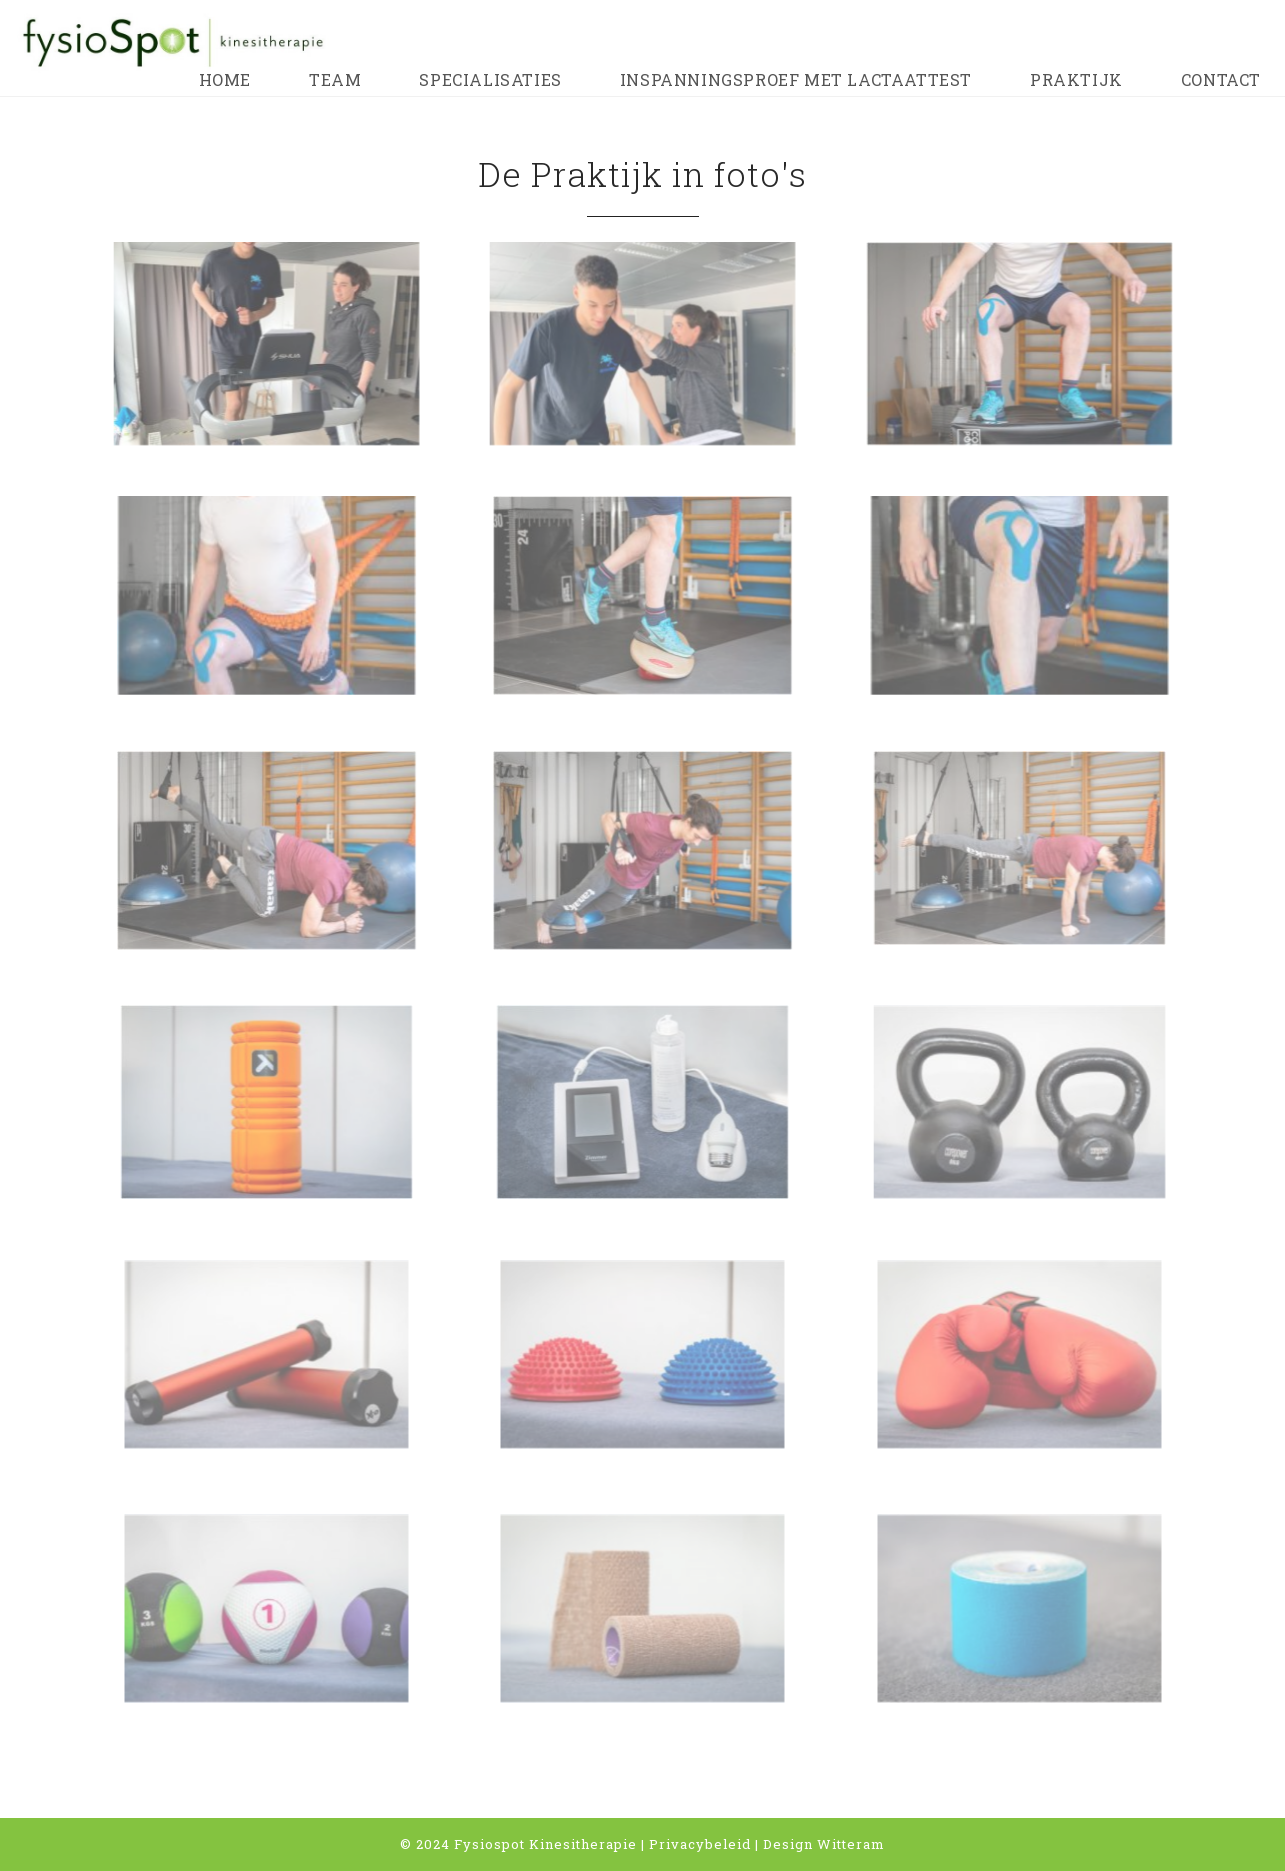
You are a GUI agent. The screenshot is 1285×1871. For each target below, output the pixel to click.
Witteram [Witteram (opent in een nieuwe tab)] (851, 1844)
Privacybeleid (700, 1844)
